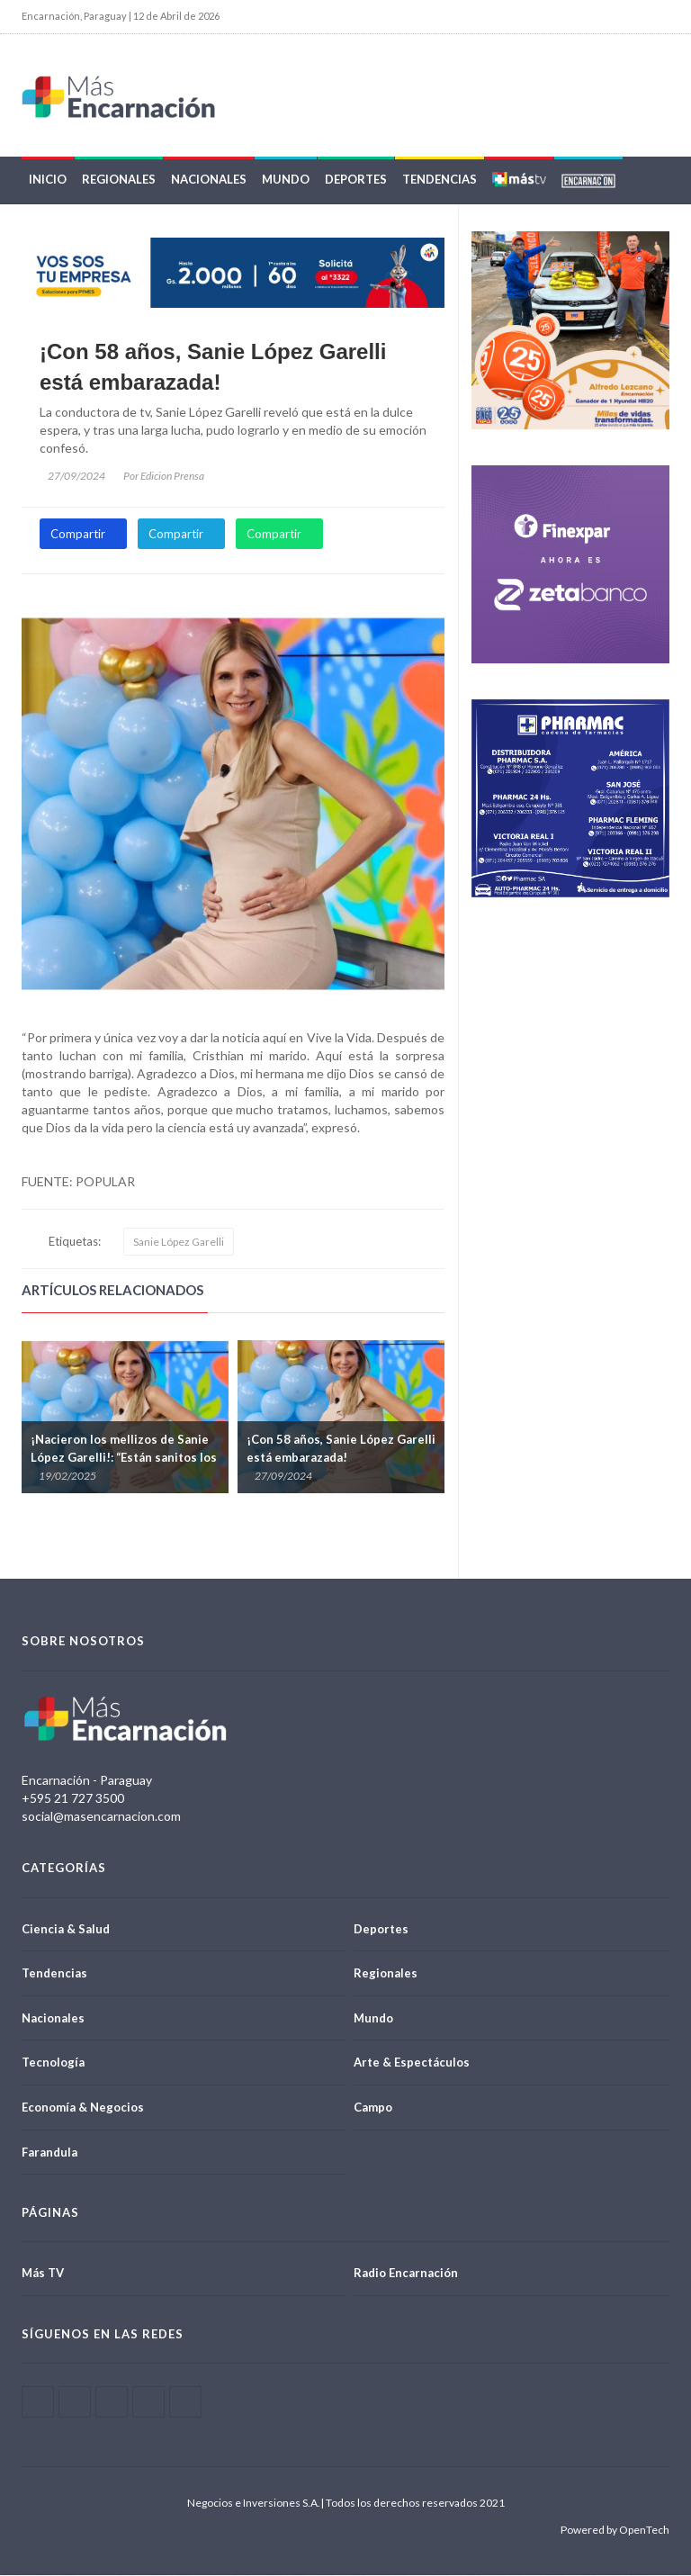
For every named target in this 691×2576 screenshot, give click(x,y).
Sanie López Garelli (178, 1242)
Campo (373, 2108)
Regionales (119, 180)
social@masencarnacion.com (101, 1816)
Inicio (48, 180)
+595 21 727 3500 (73, 1798)
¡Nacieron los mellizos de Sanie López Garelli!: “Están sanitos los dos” (124, 1458)
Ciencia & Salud (66, 1929)
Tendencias (439, 180)
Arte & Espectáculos (412, 2063)
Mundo (286, 180)
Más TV (43, 2273)
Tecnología (53, 2063)
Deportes (356, 180)
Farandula (49, 2152)
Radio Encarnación (406, 2273)
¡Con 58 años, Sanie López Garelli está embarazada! (213, 367)
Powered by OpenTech (615, 2530)
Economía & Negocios (83, 2108)
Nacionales (209, 180)
